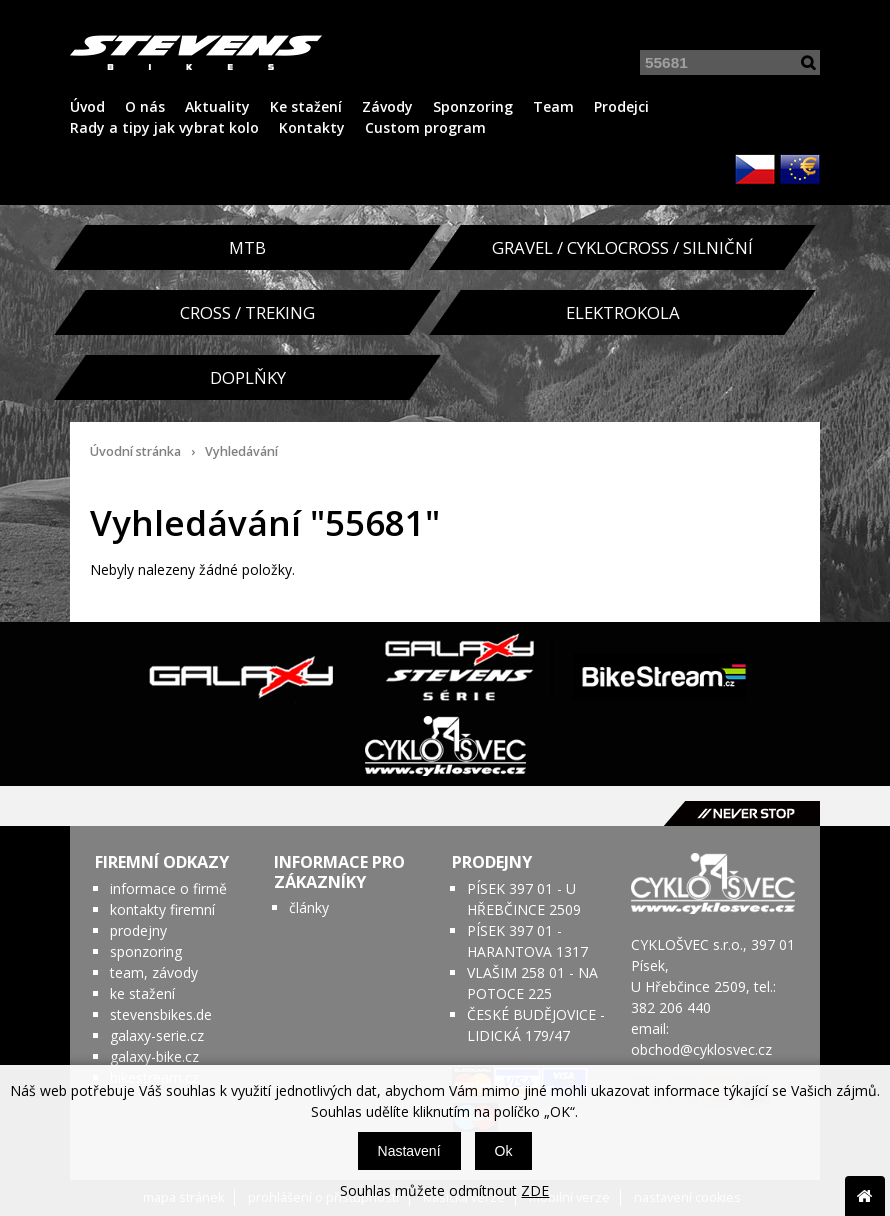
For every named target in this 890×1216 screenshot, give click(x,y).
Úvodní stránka (135, 451)
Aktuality (217, 106)
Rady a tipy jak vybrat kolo (164, 127)
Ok (504, 1151)
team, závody (154, 972)
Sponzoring (473, 106)
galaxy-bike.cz (154, 1056)
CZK (755, 169)
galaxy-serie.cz (157, 1035)
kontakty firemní (162, 909)
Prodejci (621, 106)
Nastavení (409, 1151)
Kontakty (312, 127)
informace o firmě (168, 888)
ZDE (535, 1190)
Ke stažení (306, 106)
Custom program (425, 127)
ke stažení (142, 993)
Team (553, 106)
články (309, 907)
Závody (387, 106)
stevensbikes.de (161, 1014)
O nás (145, 106)
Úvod (87, 106)
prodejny (138, 930)
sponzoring (146, 951)
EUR (800, 169)
